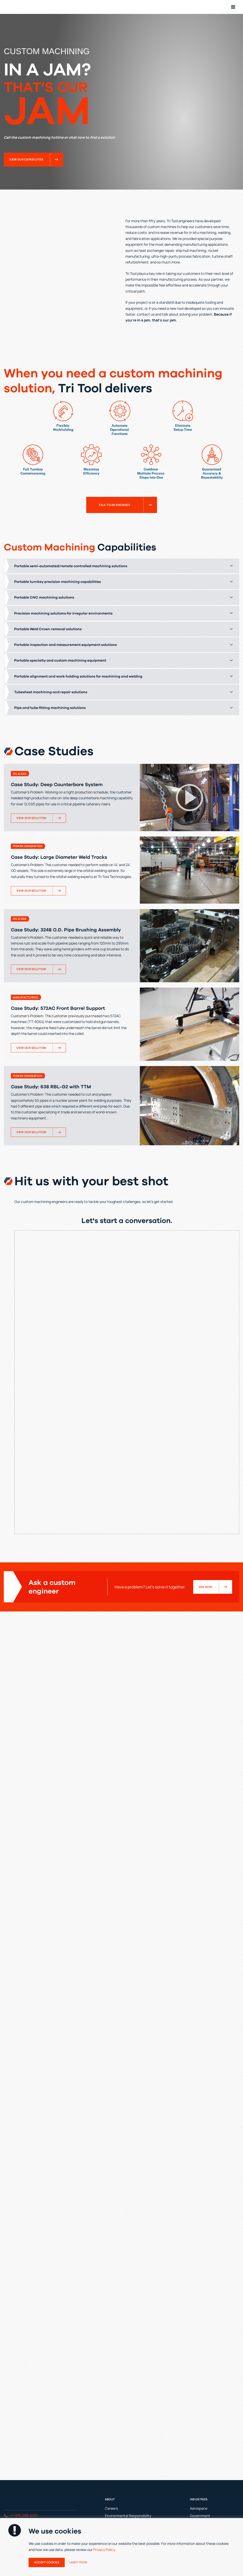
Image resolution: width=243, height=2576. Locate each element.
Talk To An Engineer (128, 505)
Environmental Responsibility (128, 2515)
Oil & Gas (20, 773)
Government (200, 2515)
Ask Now (215, 1587)
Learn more (78, 2562)
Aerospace (198, 2508)
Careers (111, 2508)
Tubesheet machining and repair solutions (123, 692)
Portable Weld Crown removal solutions (123, 629)
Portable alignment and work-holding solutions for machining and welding (123, 676)
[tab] (121, 566)
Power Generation (27, 846)
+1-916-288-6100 (21, 2515)
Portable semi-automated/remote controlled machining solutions (123, 566)
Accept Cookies (46, 2562)
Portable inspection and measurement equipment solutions (123, 644)
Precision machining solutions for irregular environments (123, 613)
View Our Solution (41, 818)
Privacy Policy (104, 2549)
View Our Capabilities (36, 159)
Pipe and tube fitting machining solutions (123, 707)
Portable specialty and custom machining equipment (123, 660)
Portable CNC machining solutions (123, 597)
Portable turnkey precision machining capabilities (123, 581)
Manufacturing (25, 997)
